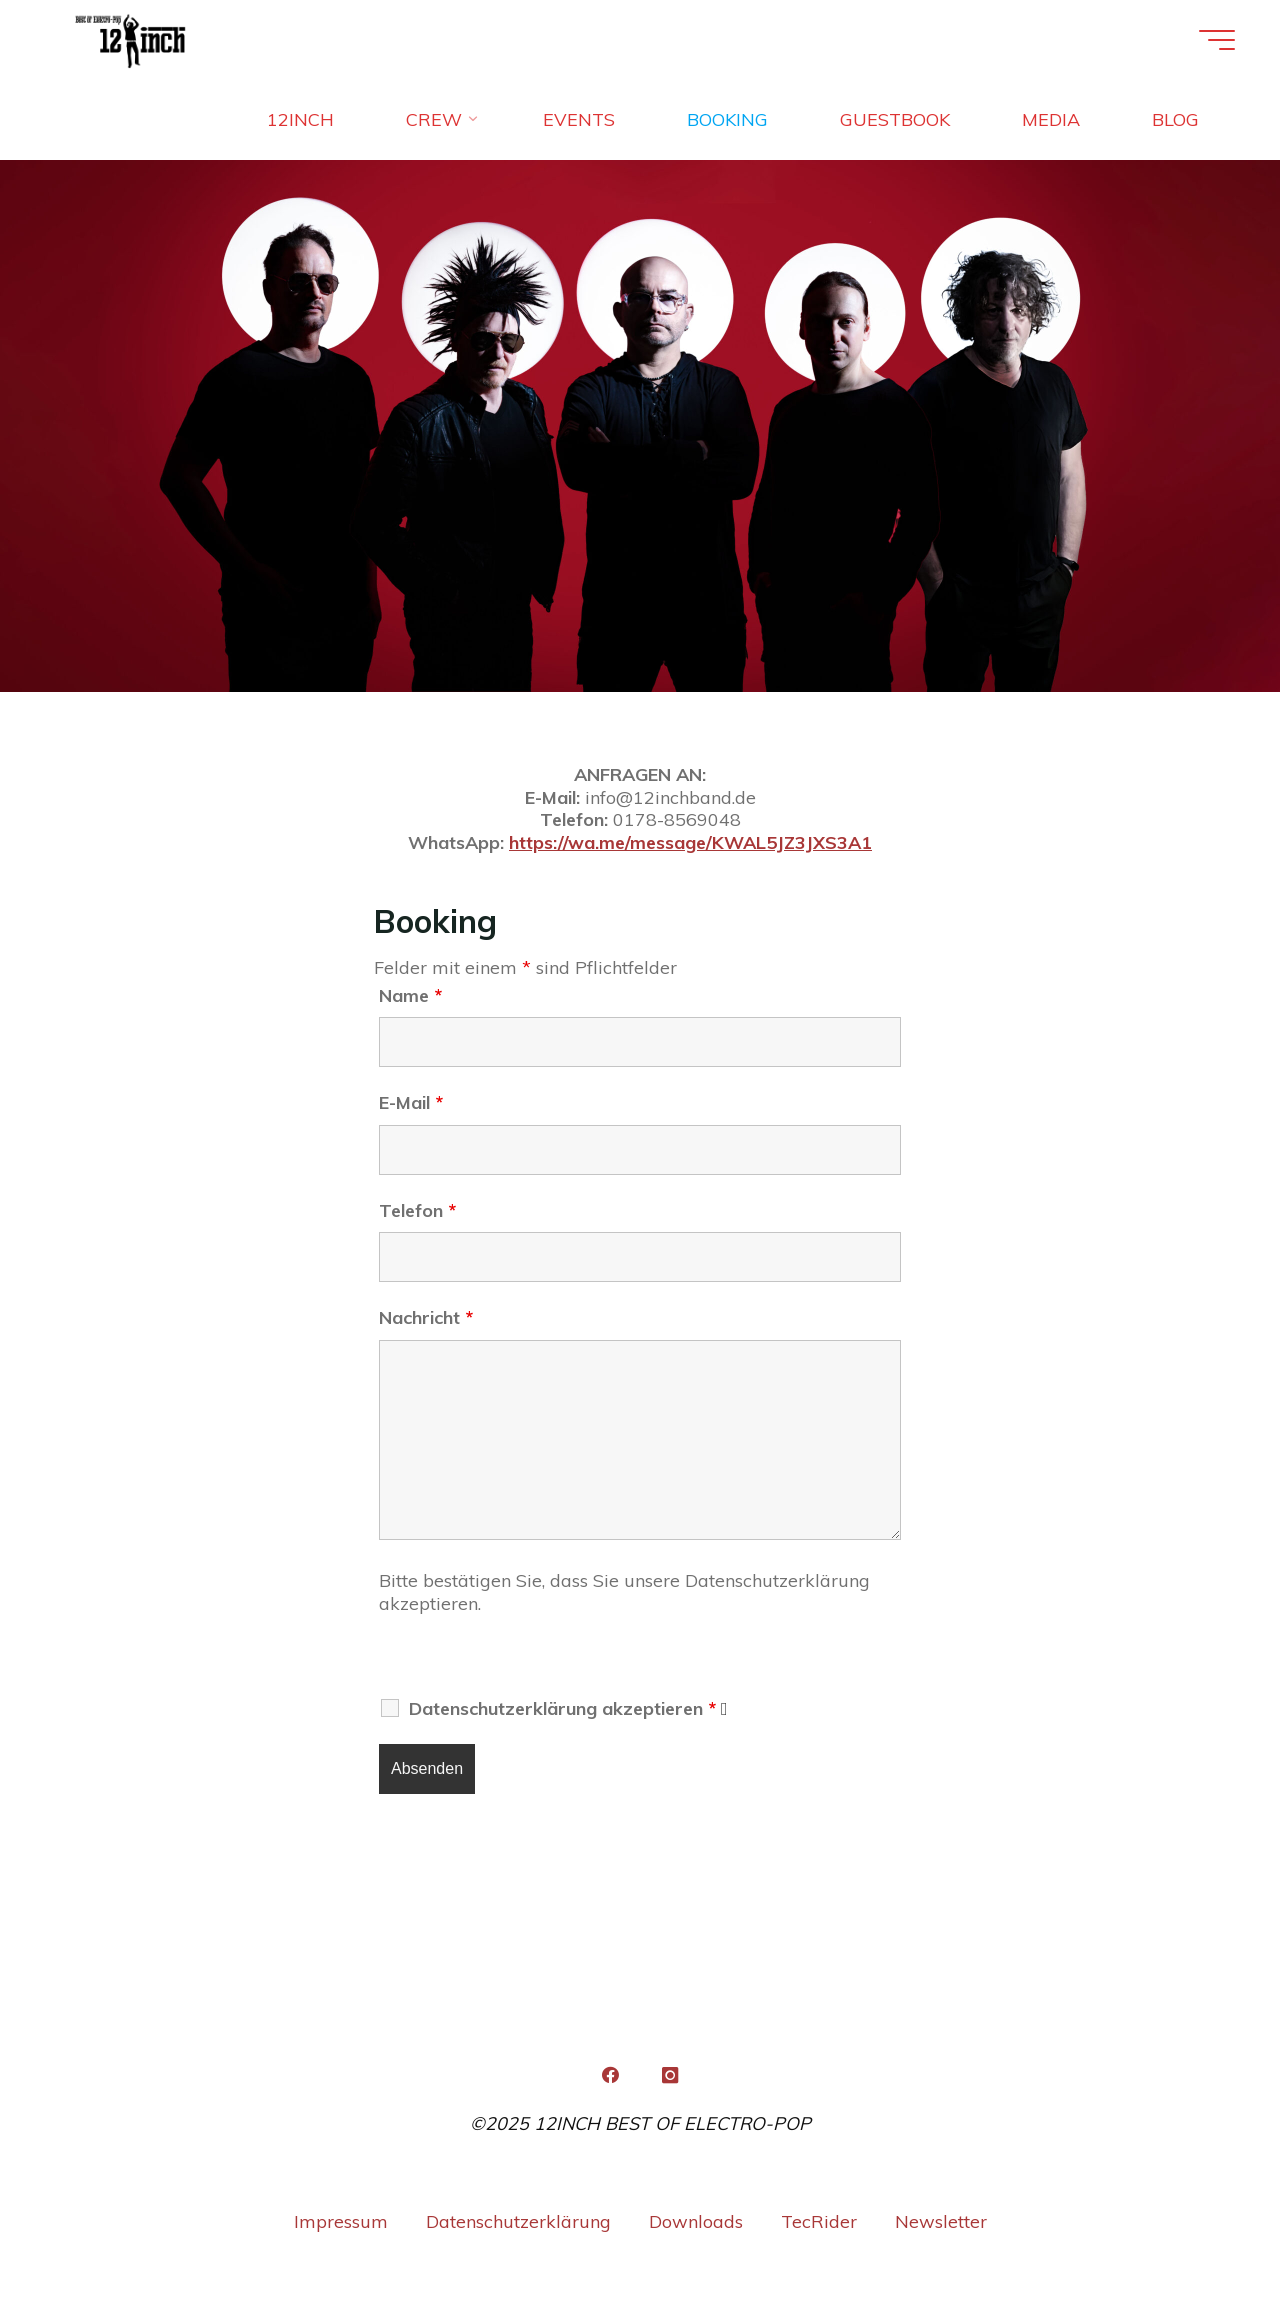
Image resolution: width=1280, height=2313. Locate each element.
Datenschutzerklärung (518, 2221)
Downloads (696, 2221)
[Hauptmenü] (1217, 40)
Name (410, 995)
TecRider (819, 2221)
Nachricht (426, 1317)
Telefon (417, 1210)
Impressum (341, 2221)
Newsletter (941, 2221)
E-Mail (411, 1102)
